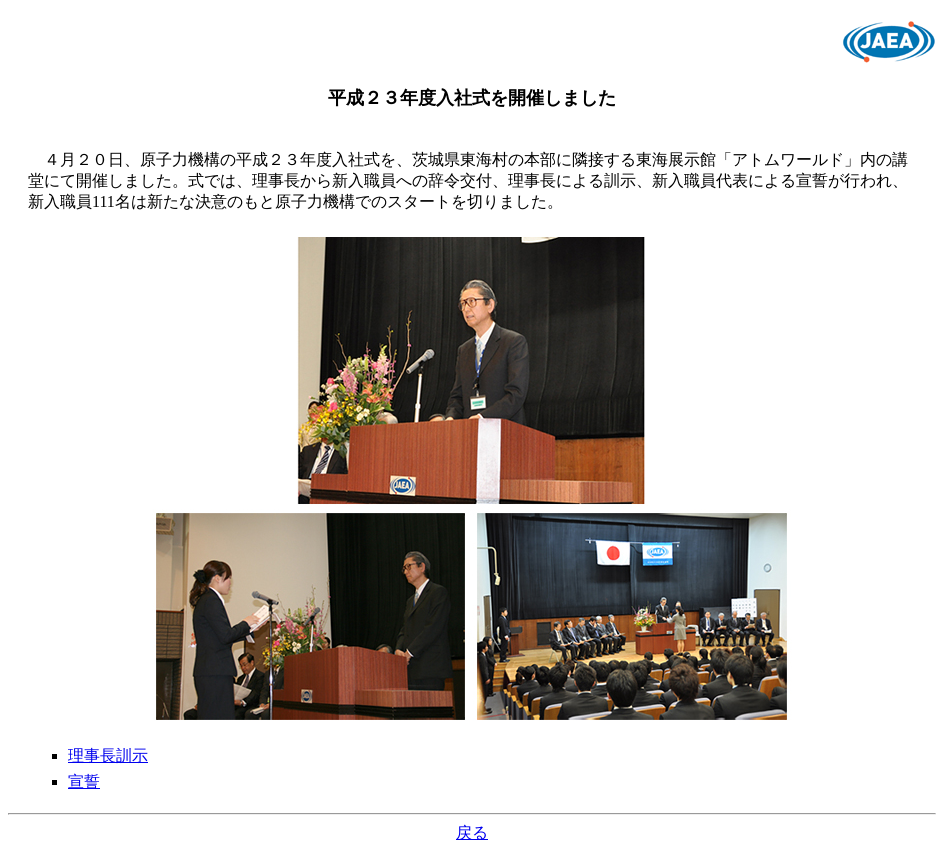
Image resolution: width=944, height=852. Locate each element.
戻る (472, 832)
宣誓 (84, 781)
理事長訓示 (108, 755)
